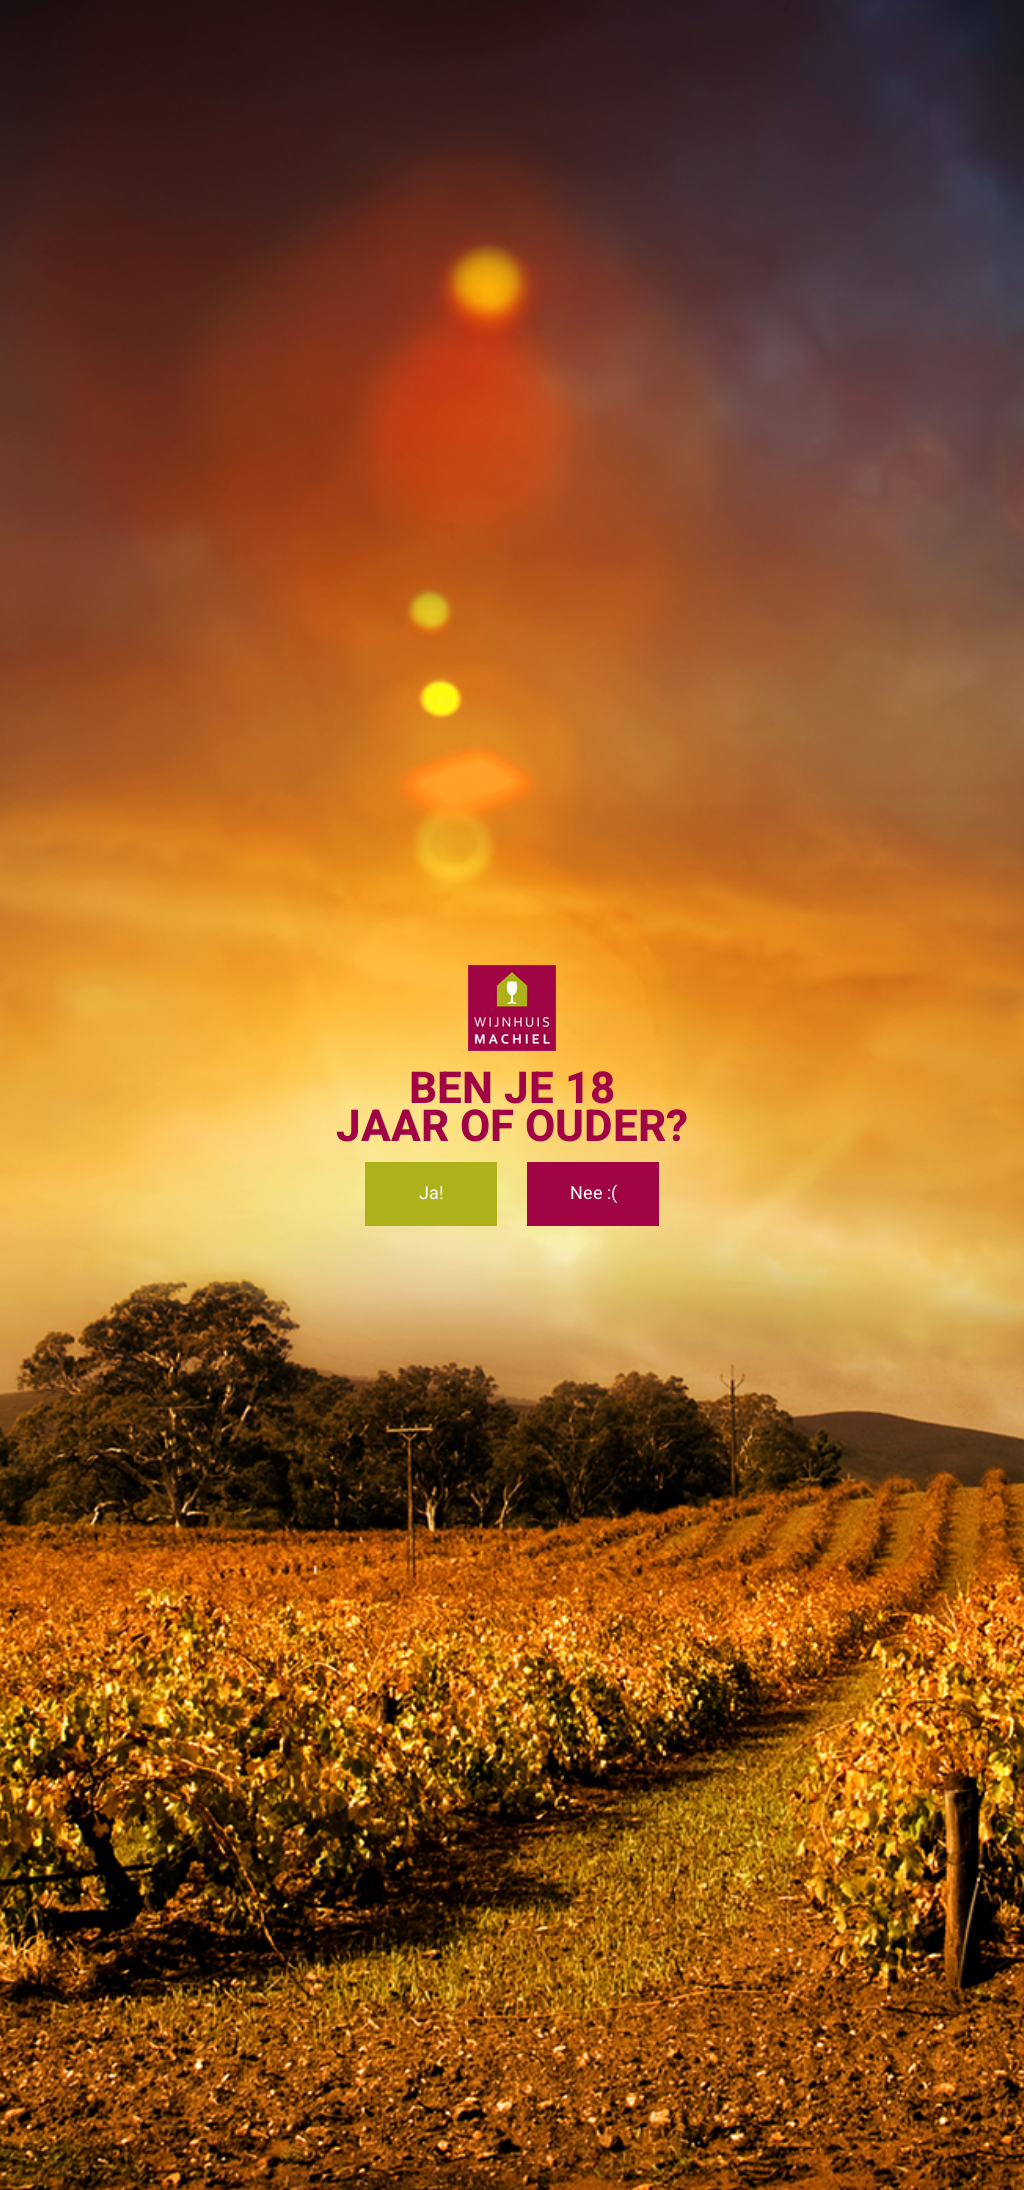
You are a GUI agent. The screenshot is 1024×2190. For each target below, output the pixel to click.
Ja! (431, 1193)
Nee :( (593, 1193)
